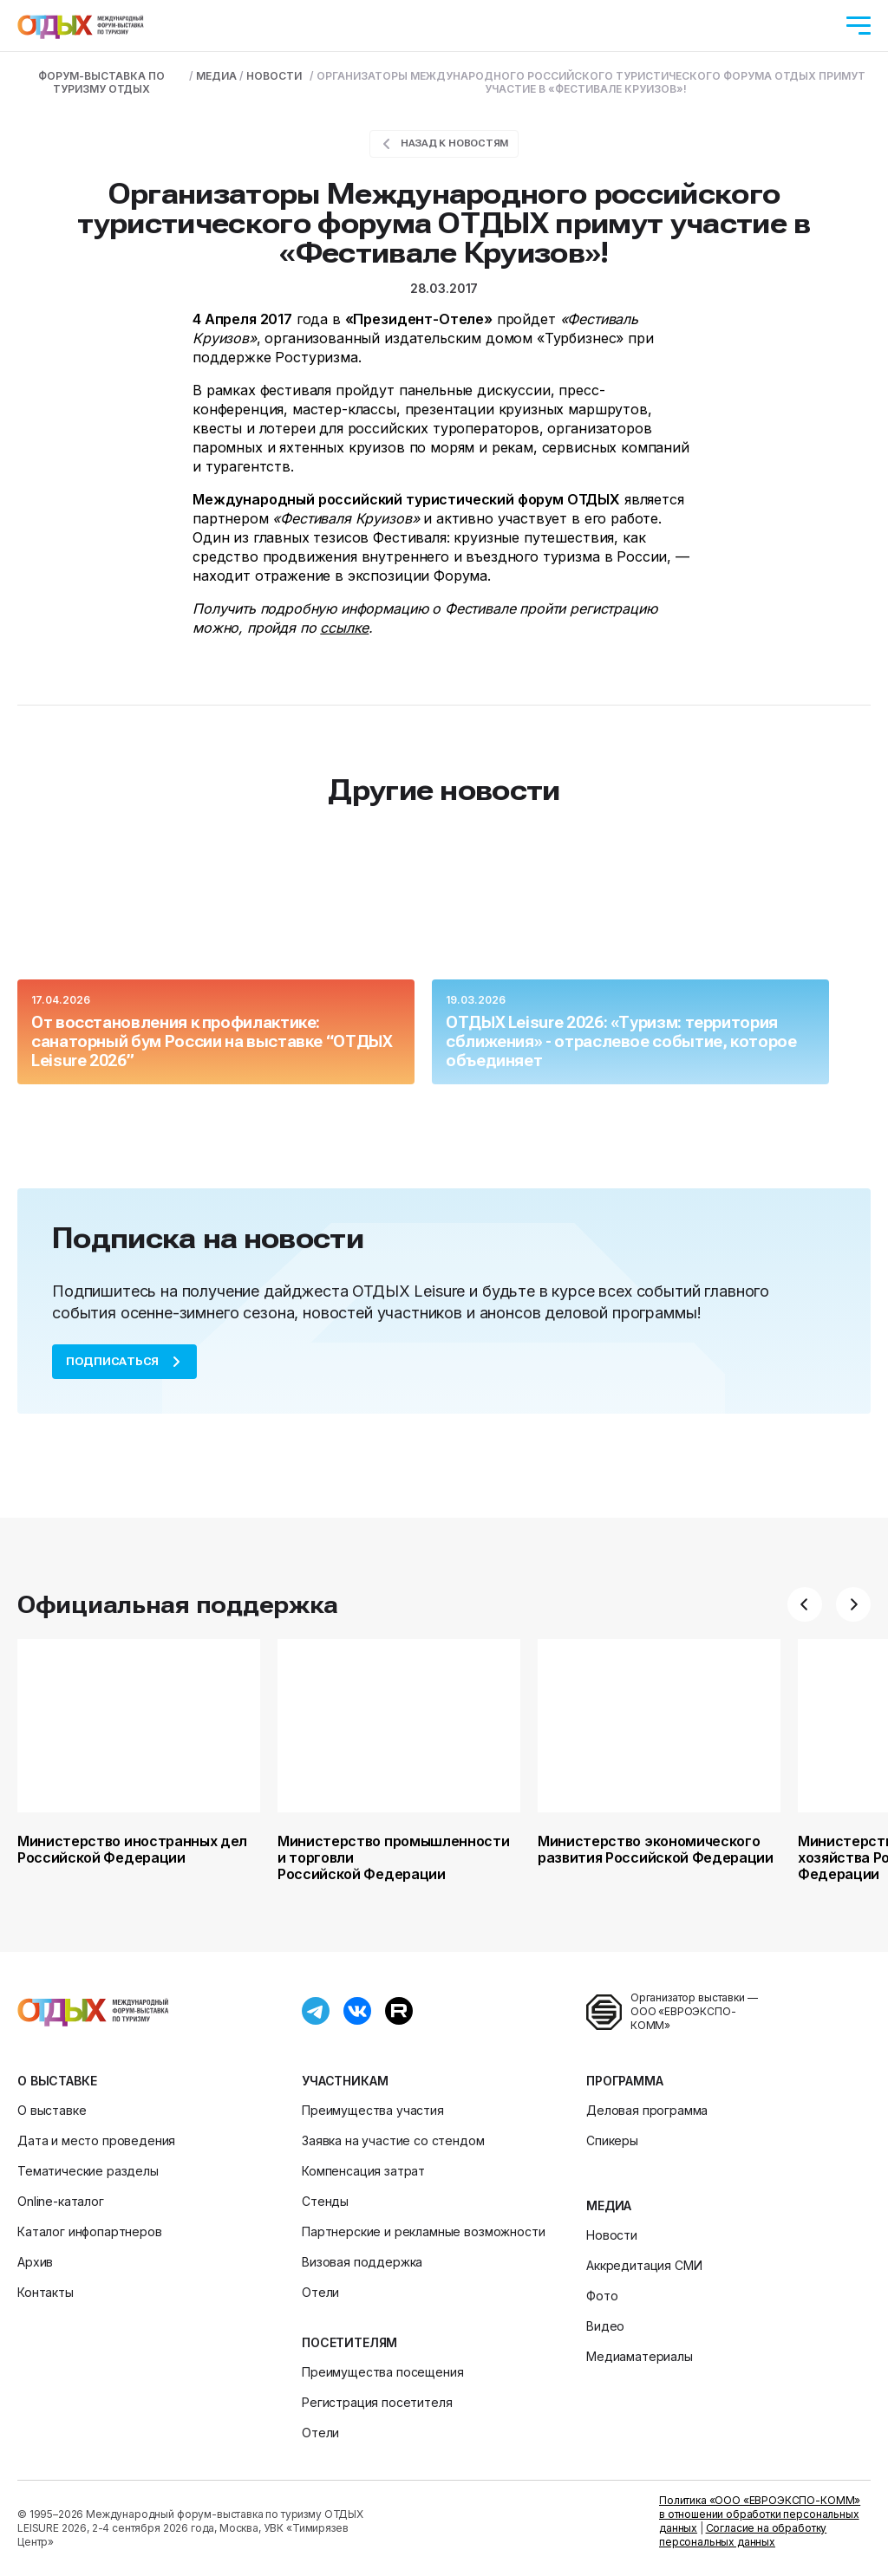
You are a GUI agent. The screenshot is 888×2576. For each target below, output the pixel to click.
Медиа (608, 2205)
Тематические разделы (88, 2170)
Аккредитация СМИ (644, 2265)
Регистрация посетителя (377, 2402)
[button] (804, 1604)
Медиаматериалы (639, 2356)
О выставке (56, 2080)
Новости (611, 2235)
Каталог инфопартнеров (89, 2231)
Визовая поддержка (362, 2261)
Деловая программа (647, 2110)
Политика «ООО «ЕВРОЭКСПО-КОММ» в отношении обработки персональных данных (759, 2514)
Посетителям (349, 2342)
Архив (35, 2261)
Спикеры (612, 2140)
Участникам (345, 2080)
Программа (624, 2080)
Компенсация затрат (363, 2170)
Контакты (45, 2292)
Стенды (325, 2201)
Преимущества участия (373, 2110)
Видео (605, 2326)
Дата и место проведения (96, 2140)
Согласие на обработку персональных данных (742, 2534)
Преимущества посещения (382, 2372)
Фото (601, 2295)
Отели (320, 2292)
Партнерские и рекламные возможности (423, 2231)
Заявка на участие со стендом (393, 2140)
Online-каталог (60, 2201)
